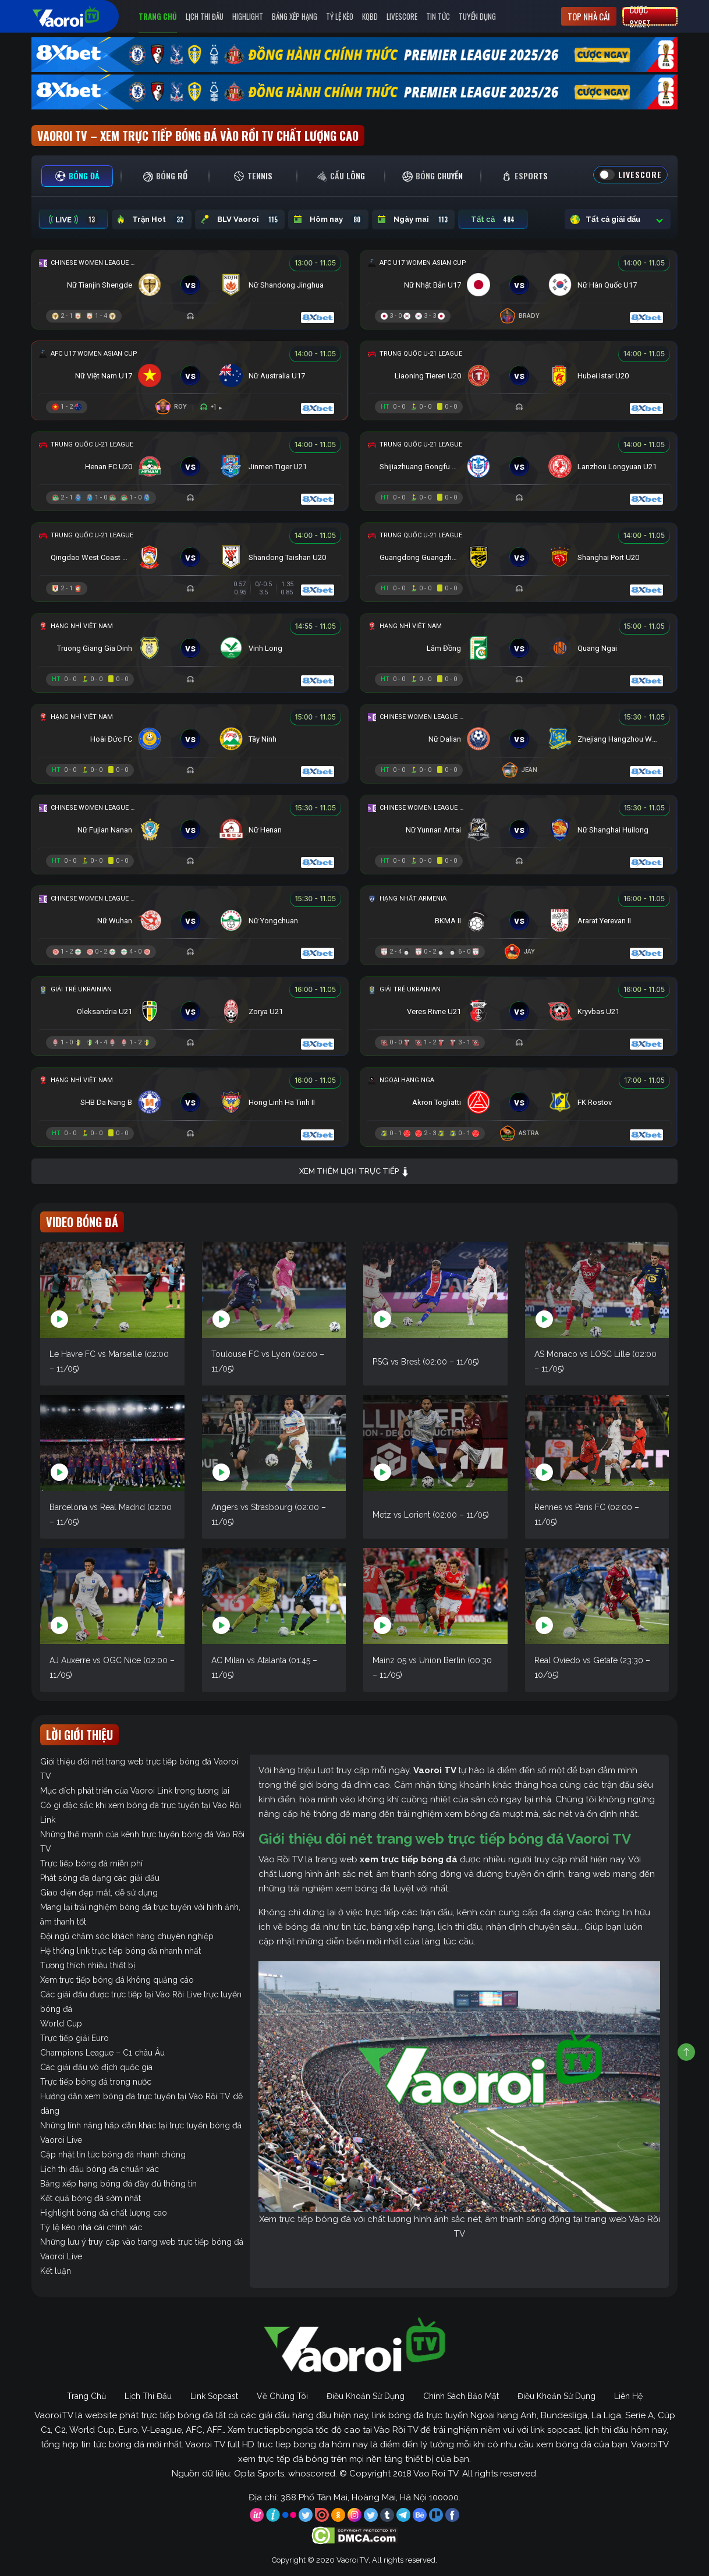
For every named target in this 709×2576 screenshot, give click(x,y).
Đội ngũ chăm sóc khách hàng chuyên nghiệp (127, 1936)
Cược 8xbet (640, 16)
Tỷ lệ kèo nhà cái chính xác (91, 2227)
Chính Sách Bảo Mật (461, 2396)
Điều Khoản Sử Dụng (366, 2396)
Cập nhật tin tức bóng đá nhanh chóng (113, 2154)
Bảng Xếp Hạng (294, 16)
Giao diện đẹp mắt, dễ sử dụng (99, 1892)
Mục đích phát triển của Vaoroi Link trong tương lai (134, 1790)
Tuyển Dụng (477, 16)
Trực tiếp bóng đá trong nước (95, 2081)
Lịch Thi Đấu (205, 16)
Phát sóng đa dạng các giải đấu (99, 1878)
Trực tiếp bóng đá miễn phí (91, 1863)
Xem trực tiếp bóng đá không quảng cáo (117, 1980)
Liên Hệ (628, 2396)
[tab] (77, 176)
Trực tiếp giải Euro (74, 2038)
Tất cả (493, 219)
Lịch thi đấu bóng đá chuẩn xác (99, 2169)
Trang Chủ (158, 16)
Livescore (402, 16)
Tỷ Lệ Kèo (339, 16)
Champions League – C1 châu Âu (102, 2052)
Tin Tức (438, 16)
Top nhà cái (589, 16)
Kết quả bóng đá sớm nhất (90, 2198)
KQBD (370, 16)
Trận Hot (151, 219)
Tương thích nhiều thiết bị (87, 1965)
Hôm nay (328, 219)
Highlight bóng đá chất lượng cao (103, 2212)
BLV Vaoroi (239, 219)
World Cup (61, 2023)
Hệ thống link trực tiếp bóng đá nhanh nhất (120, 1950)
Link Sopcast (214, 2396)
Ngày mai (413, 219)
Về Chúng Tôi (282, 2396)
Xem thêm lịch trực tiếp (354, 1172)
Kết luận (55, 2271)
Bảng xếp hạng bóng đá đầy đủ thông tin (118, 2183)
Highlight (247, 16)
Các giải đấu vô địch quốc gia (96, 2067)
